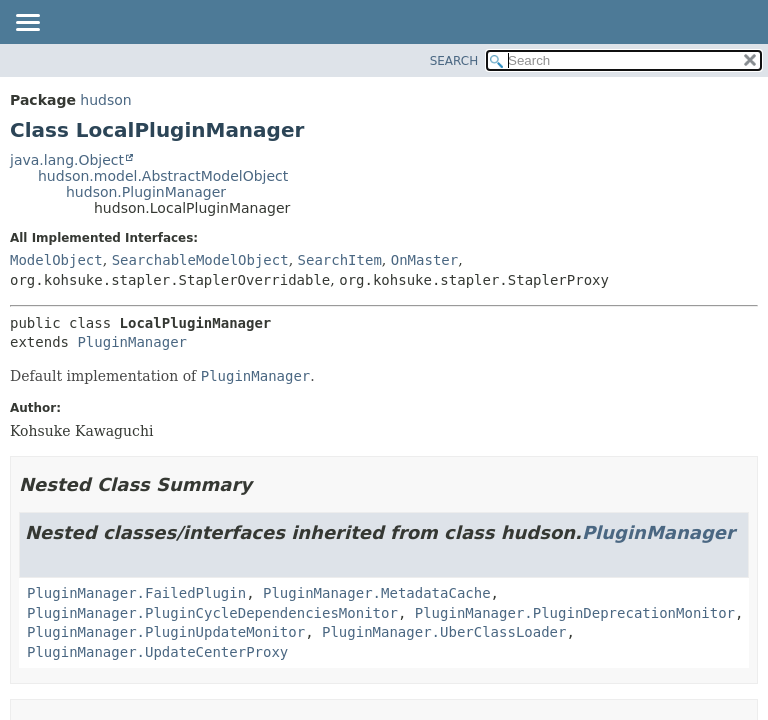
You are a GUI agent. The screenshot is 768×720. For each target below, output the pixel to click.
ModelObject (56, 260)
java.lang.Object (67, 160)
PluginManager (132, 342)
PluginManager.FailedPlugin (136, 593)
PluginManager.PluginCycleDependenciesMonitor (212, 613)
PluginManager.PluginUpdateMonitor (166, 632)
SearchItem (340, 260)
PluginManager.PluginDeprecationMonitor (575, 613)
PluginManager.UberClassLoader (444, 632)
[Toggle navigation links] (27, 24)
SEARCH (454, 61)
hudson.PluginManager (146, 192)
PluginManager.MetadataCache (377, 593)
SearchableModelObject (200, 260)
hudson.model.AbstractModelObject (163, 176)
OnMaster (424, 260)
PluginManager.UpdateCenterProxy (157, 652)
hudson (105, 100)
